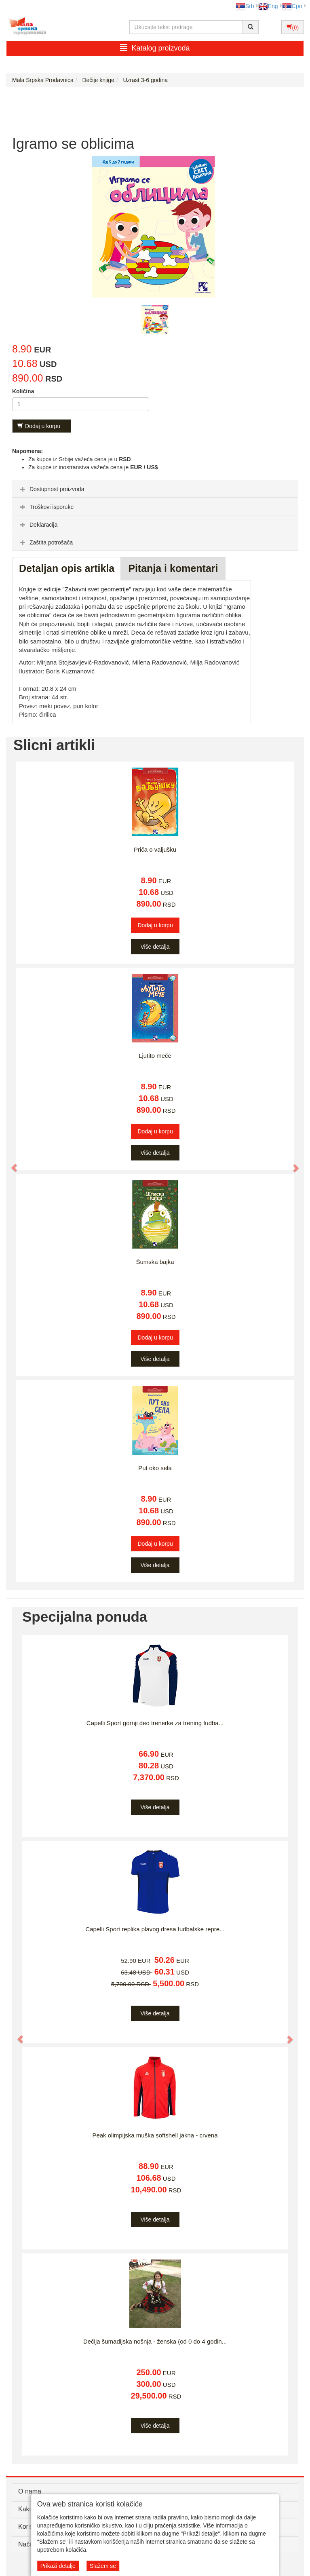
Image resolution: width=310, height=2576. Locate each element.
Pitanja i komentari (173, 568)
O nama (29, 2491)
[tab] (155, 489)
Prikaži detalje (58, 2566)
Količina (23, 391)
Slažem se (103, 2566)
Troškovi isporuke (46, 507)
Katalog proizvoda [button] (155, 48)
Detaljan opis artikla (66, 568)
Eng (268, 6)
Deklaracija (37, 524)
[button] (10, 1163)
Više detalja (154, 946)
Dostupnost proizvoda (51, 489)
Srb (245, 6)
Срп (292, 6)
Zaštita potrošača (45, 542)
